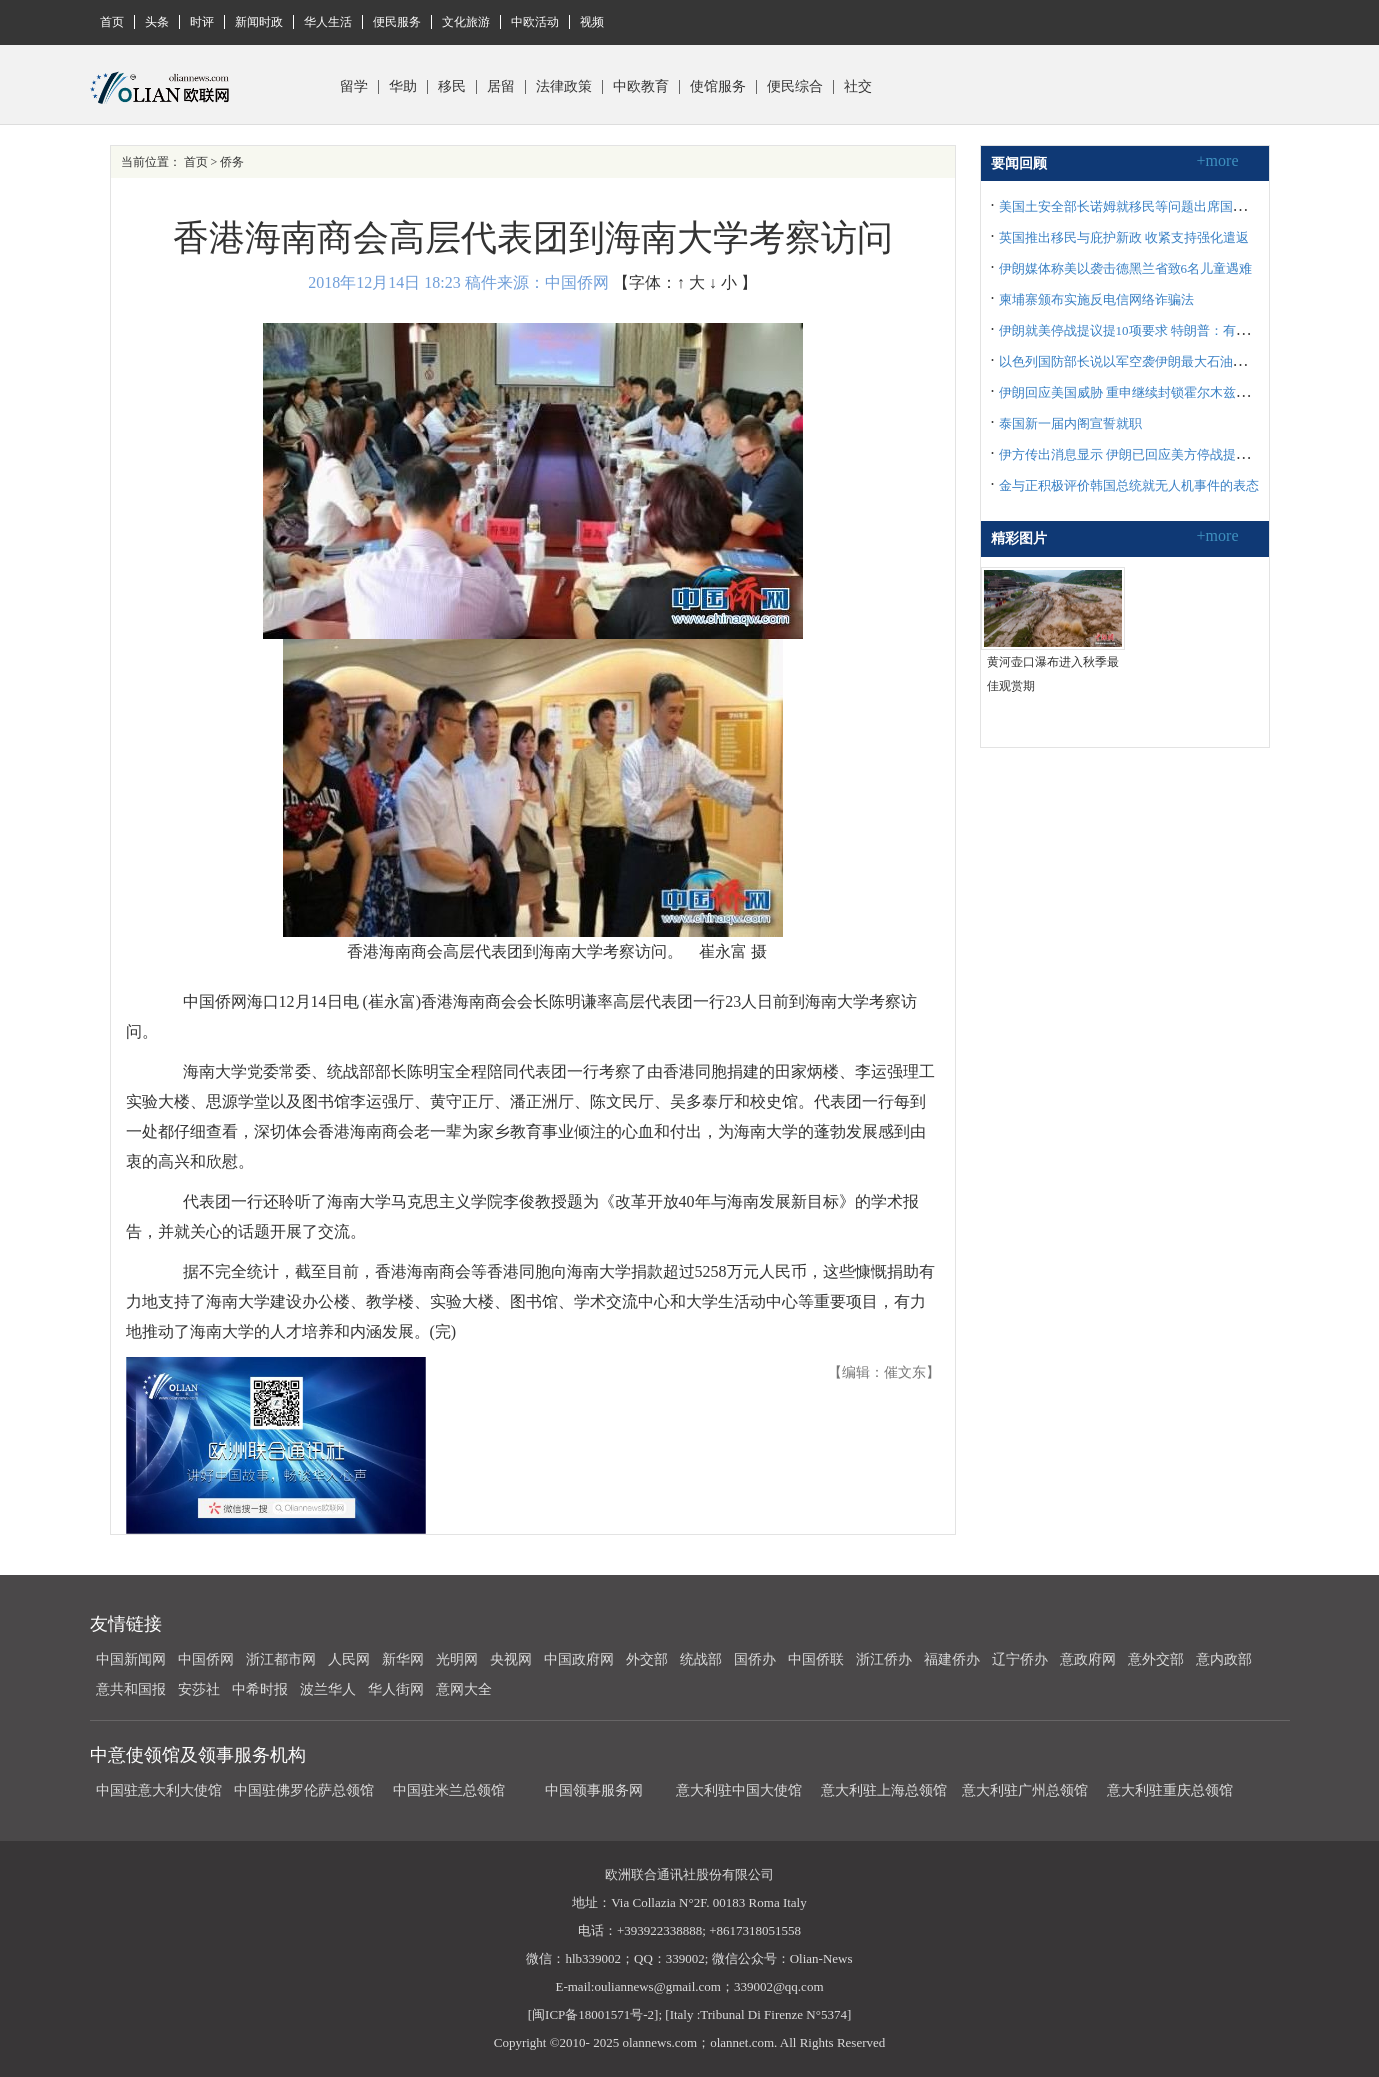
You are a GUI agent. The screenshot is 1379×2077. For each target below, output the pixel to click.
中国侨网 (206, 1659)
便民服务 (397, 22)
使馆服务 (718, 87)
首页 (112, 22)
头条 (157, 22)
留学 (354, 87)
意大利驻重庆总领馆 (1170, 1790)
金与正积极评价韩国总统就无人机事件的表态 (1129, 485)
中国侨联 (816, 1659)
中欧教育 (641, 87)
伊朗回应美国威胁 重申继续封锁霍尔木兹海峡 (1130, 392)
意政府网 (1088, 1659)
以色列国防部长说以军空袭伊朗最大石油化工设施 (1142, 361)
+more (1218, 160)
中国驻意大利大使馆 (159, 1790)
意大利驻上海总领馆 (882, 1790)
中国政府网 (579, 1659)
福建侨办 (952, 1659)
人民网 (349, 1659)
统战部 (701, 1659)
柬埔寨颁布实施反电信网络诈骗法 (1096, 299)
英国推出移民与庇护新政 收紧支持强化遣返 (1124, 237)
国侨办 (755, 1659)
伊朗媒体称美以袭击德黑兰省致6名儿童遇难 (1126, 268)
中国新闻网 (131, 1659)
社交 (858, 87)
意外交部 (1156, 1659)
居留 (501, 87)
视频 (592, 22)
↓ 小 (723, 282)
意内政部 (1224, 1659)
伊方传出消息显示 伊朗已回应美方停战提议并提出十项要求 (1169, 454)
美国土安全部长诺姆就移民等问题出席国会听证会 (1142, 206)
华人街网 (396, 1689)
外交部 (647, 1659)
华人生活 (328, 22)
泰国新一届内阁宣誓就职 (1070, 423)
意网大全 (464, 1689)
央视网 (511, 1659)
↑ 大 (691, 282)
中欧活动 (535, 22)
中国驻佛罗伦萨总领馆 (304, 1790)
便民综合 (795, 87)
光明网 (457, 1659)
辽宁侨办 (1020, 1659)
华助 (403, 87)
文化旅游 (466, 22)
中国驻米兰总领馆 (449, 1790)
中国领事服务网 (594, 1790)
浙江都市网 (281, 1659)
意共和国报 (131, 1689)
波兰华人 (328, 1689)
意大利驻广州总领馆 (1025, 1790)
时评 (202, 22)
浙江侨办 (884, 1659)
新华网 (403, 1659)
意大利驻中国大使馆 (739, 1790)
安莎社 (199, 1689)
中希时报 (260, 1689)
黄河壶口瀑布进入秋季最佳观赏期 (1053, 674)
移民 (452, 87)
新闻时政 (259, 22)
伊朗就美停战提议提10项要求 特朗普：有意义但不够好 (1156, 330)
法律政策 (564, 87)
